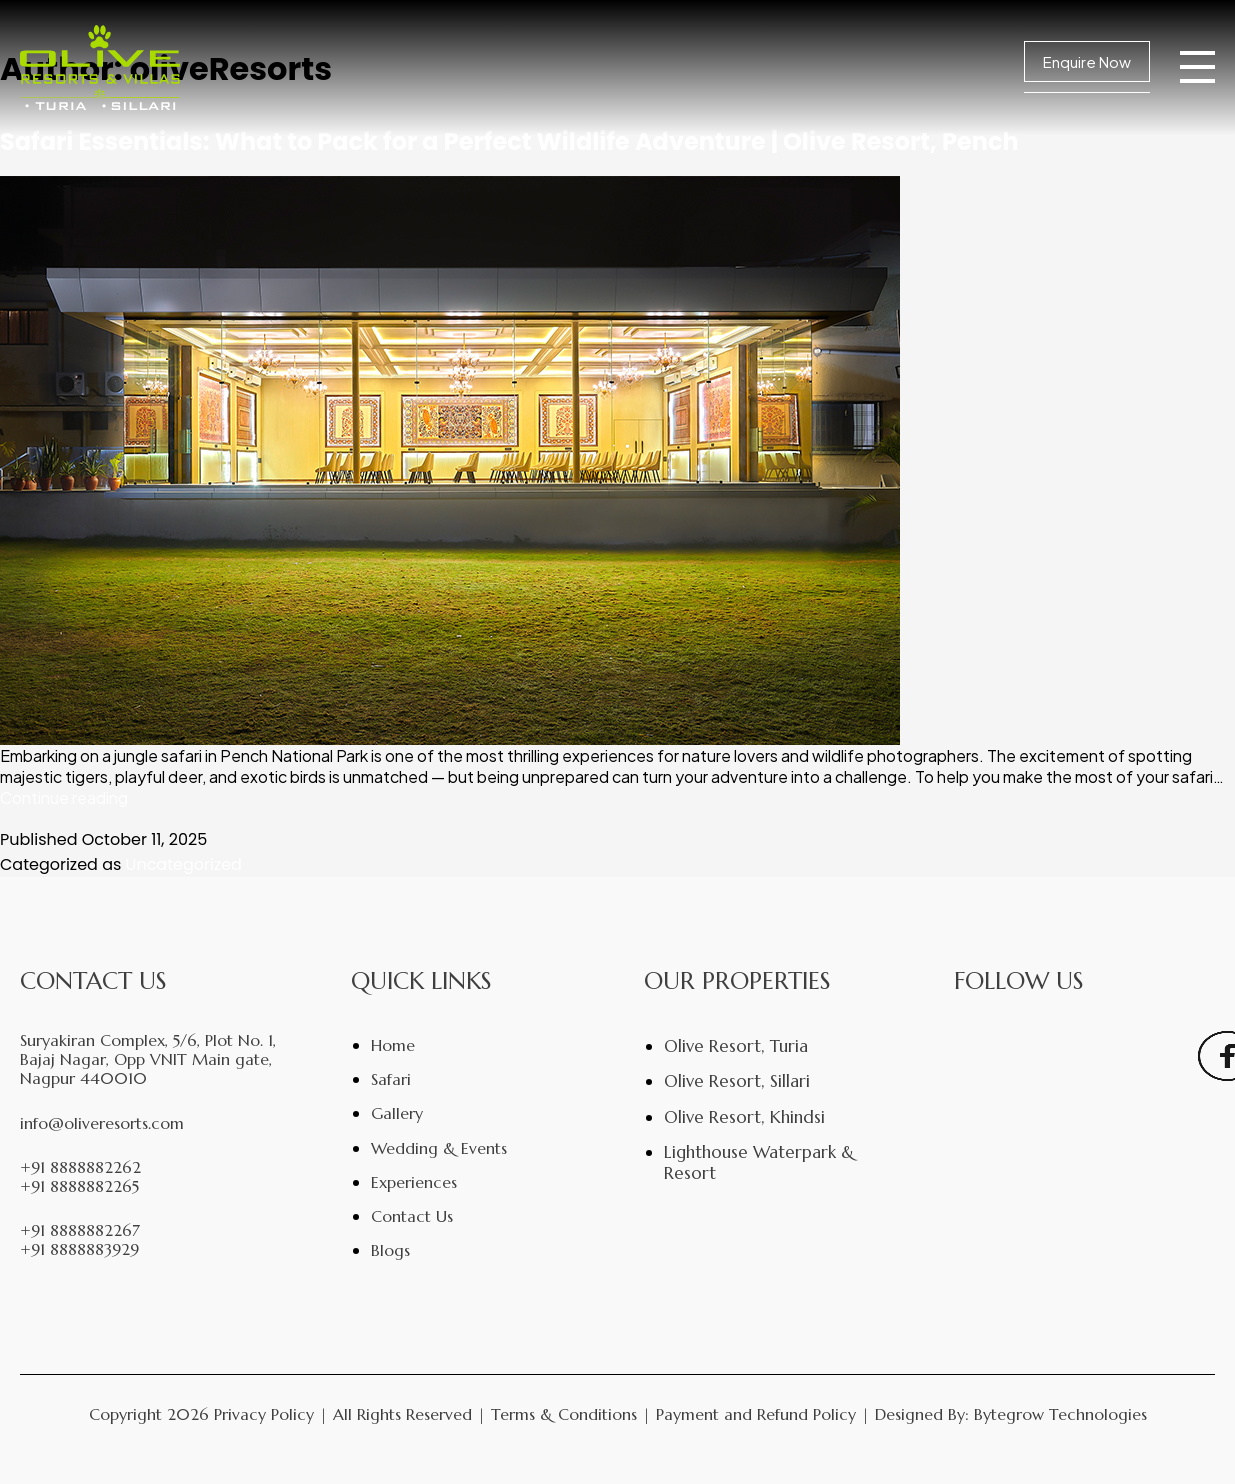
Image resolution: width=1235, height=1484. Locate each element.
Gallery (397, 1113)
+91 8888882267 (80, 1230)
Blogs (390, 1250)
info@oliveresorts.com (102, 1123)
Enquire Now (1087, 61)
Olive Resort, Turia (736, 1046)
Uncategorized (184, 864)
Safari (391, 1079)
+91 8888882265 (79, 1186)
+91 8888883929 (79, 1249)
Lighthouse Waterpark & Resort (759, 1162)
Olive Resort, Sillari (737, 1081)
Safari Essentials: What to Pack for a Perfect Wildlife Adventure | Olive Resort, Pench (509, 141)
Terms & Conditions (564, 1414)
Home (393, 1045)
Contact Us (412, 1216)
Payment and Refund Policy (756, 1414)
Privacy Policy (264, 1414)
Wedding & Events (439, 1148)
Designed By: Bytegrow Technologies (1011, 1414)
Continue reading (64, 797)
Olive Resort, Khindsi (744, 1117)
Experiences (414, 1182)
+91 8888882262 (80, 1167)
